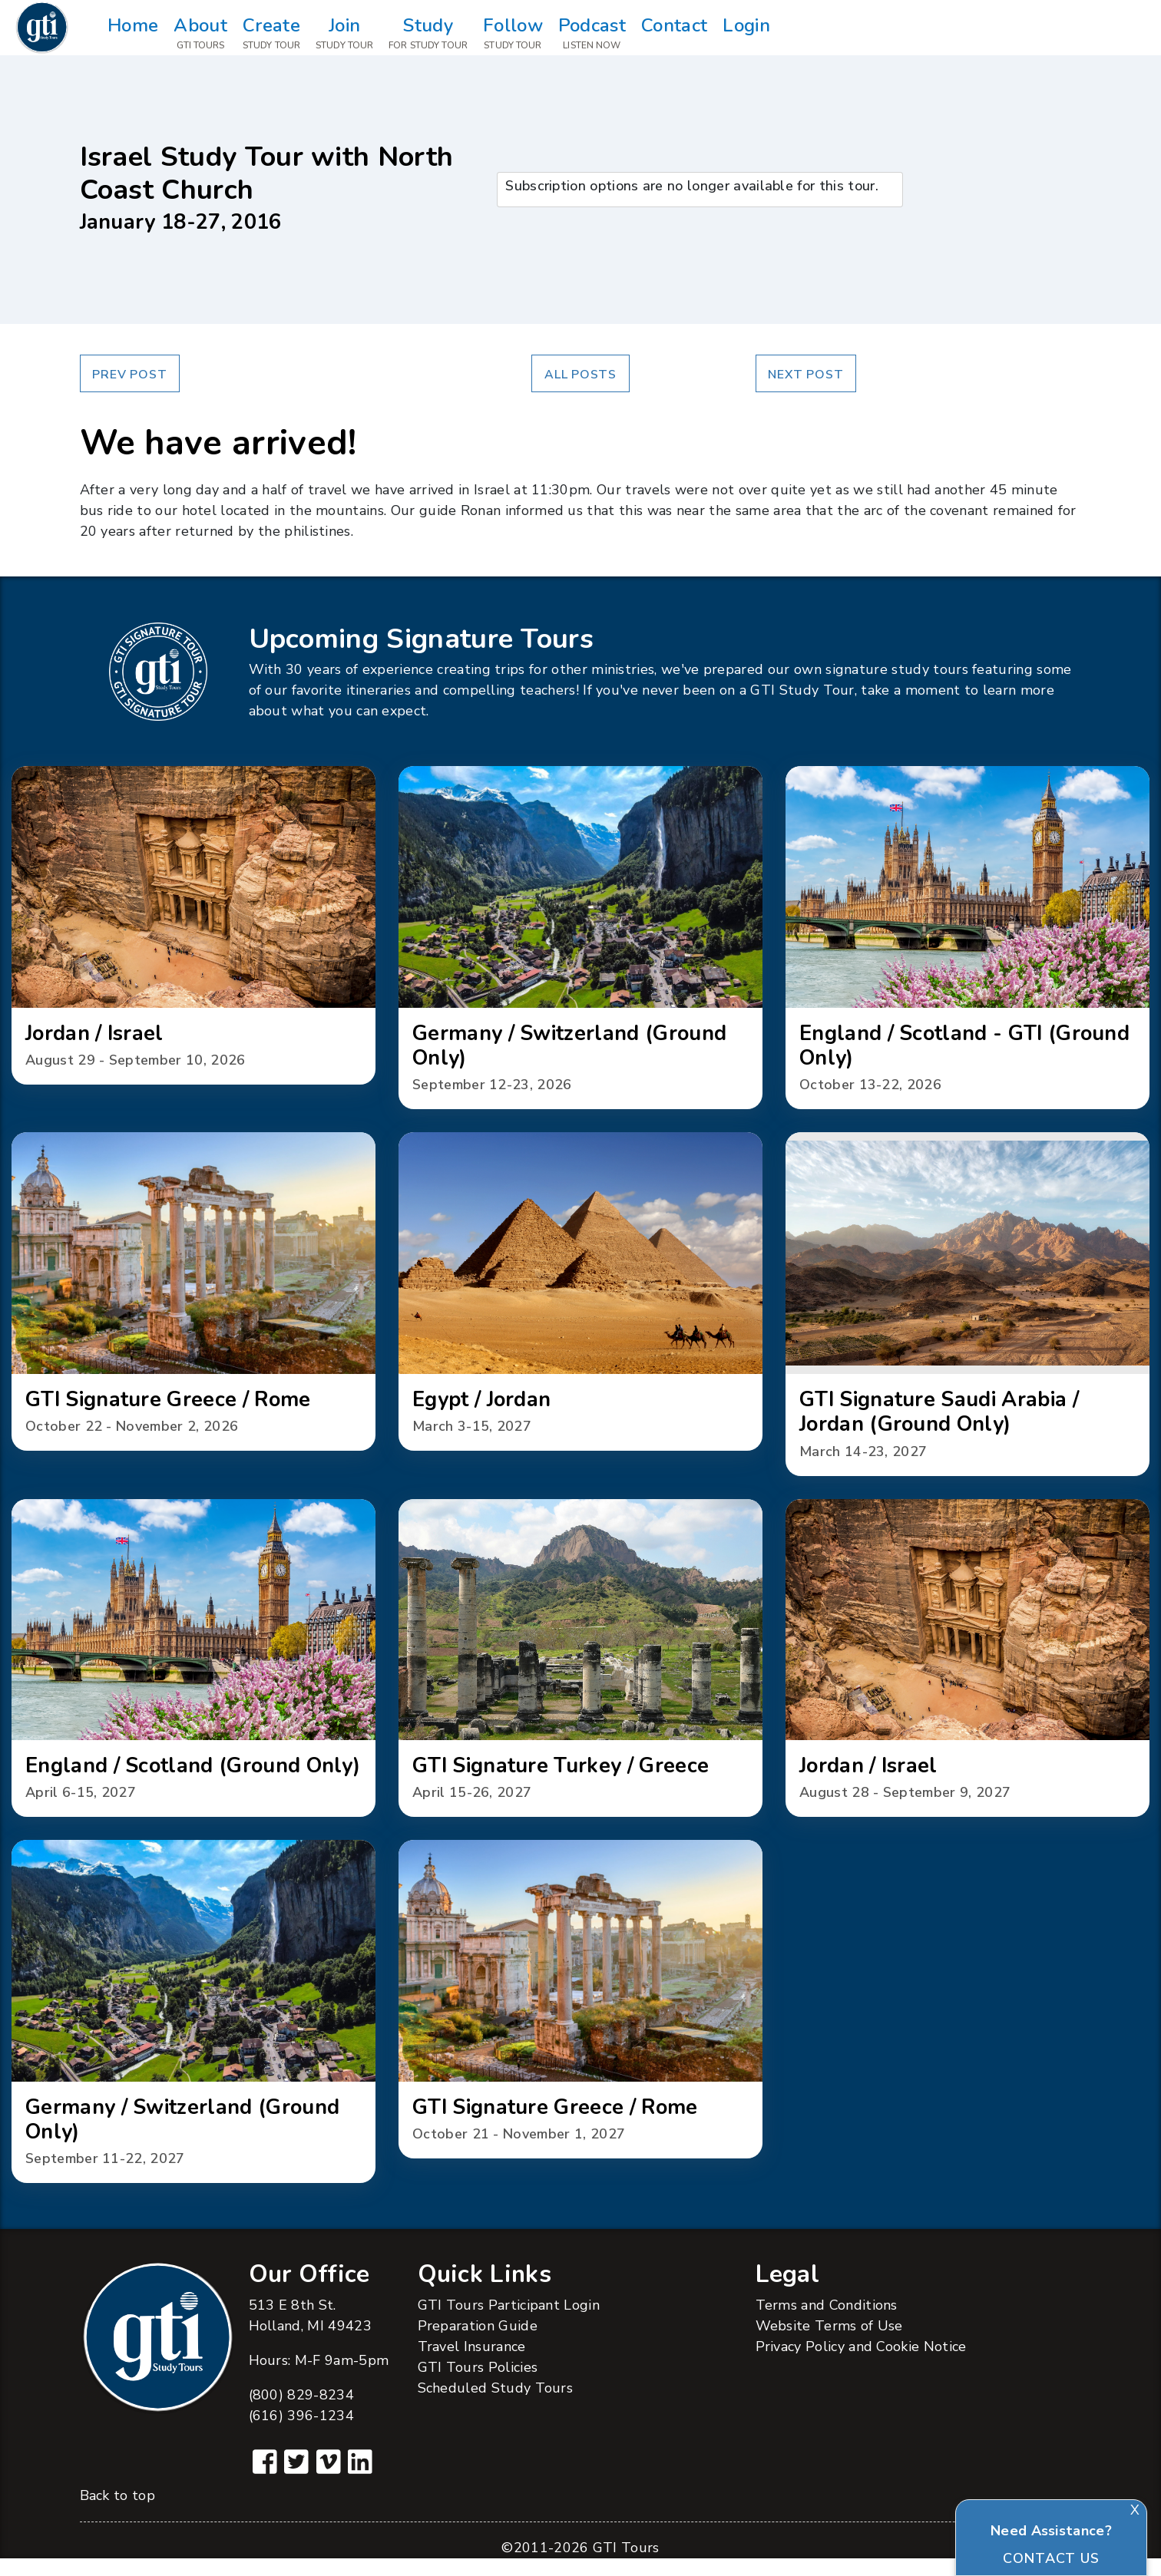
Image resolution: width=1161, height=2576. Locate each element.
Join (344, 34)
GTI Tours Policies (478, 2385)
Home (133, 34)
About (200, 34)
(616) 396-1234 (301, 2433)
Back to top (117, 2513)
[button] (193, 927)
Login (746, 34)
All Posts (580, 374)
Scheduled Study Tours (496, 2405)
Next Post (805, 374)
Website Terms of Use (829, 2343)
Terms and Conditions (827, 2322)
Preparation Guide (478, 2343)
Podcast (592, 34)
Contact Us (1051, 2558)
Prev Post (129, 374)
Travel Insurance (472, 2364)
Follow (513, 34)
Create (271, 34)
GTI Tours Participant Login (509, 2322)
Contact (674, 34)
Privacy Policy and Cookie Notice (861, 2364)
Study (428, 34)
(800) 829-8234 (301, 2412)
